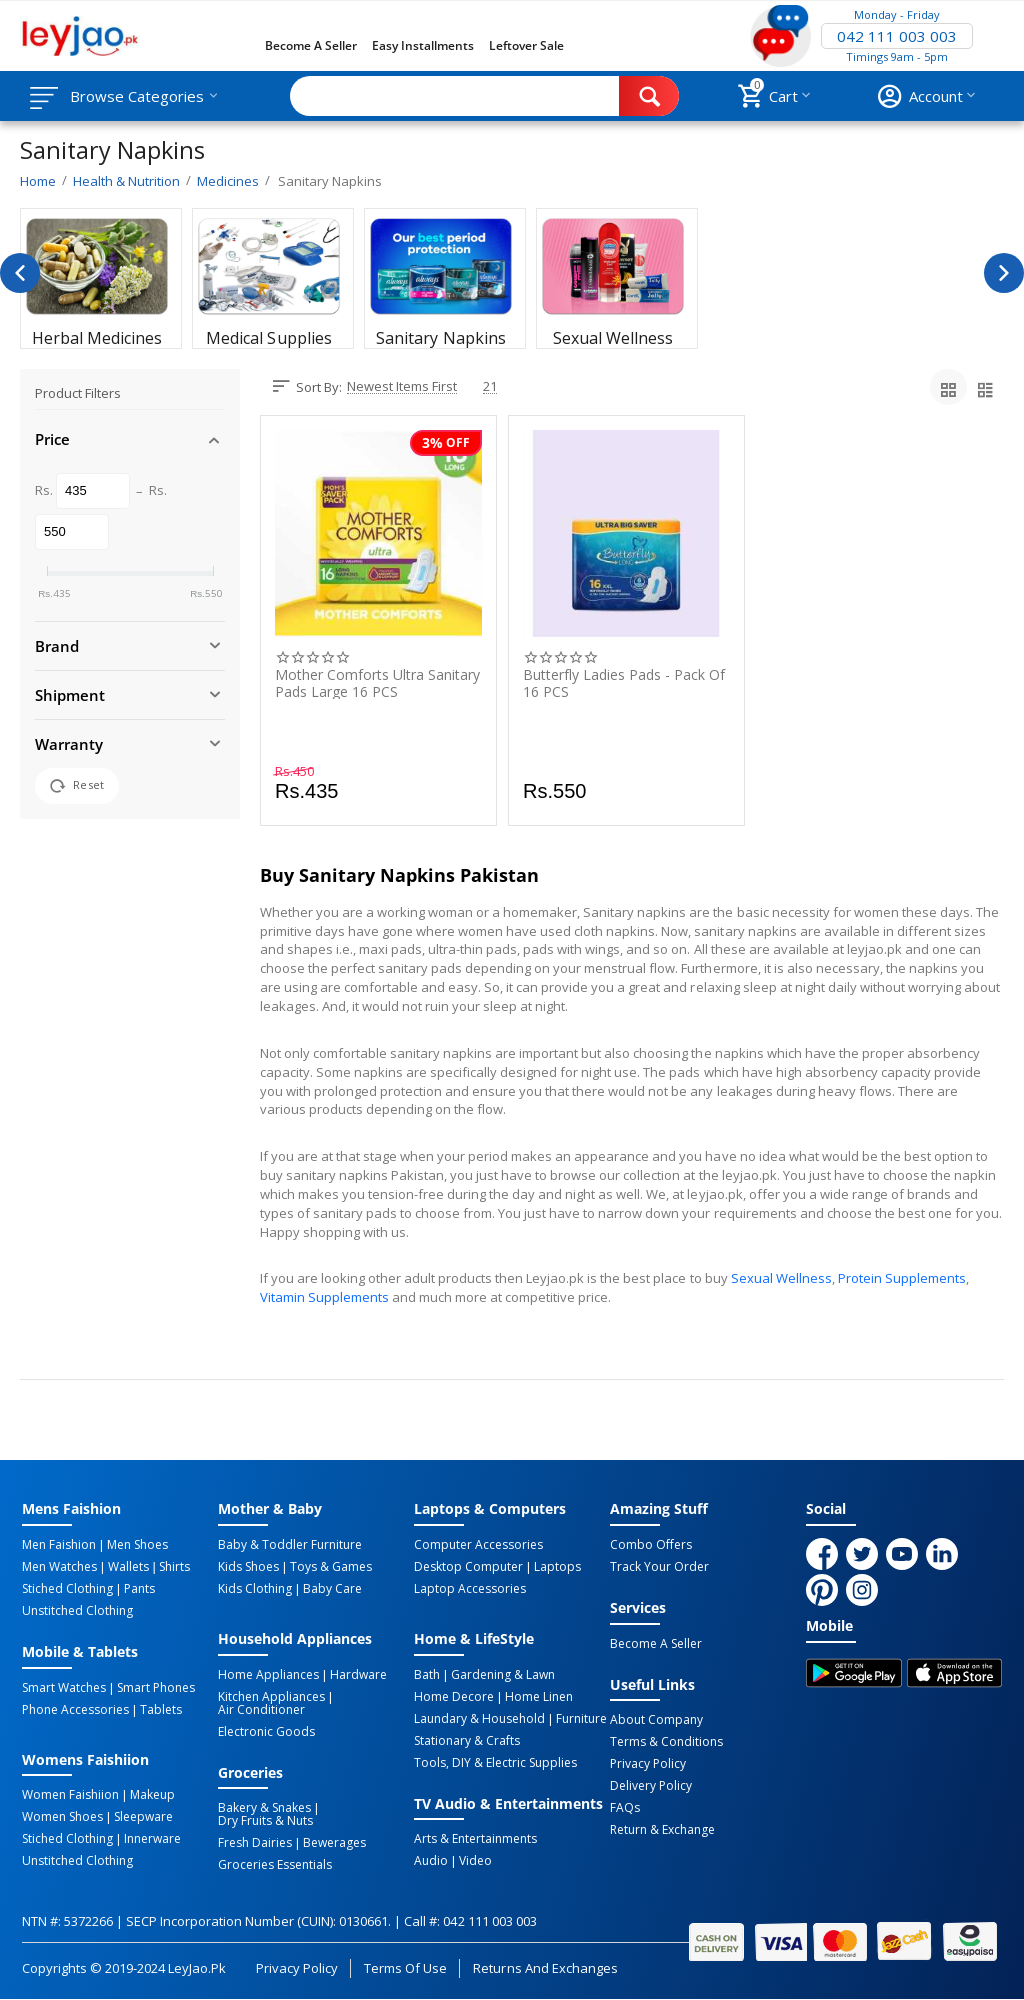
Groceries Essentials (275, 1865)
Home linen (539, 1697)
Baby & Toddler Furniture (290, 1545)
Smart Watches (64, 1688)
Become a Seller (311, 45)
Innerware (152, 1839)
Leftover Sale (526, 45)
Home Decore (454, 1697)
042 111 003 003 (897, 36)
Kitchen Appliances (271, 1697)
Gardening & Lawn (503, 1675)
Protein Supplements (902, 1278)
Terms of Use (405, 1968)
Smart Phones (156, 1688)
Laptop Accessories (470, 1589)
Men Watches (59, 1567)
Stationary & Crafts (467, 1741)
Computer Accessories (478, 1545)
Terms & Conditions (666, 1742)
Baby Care (332, 1589)
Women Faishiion (70, 1795)
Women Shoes (62, 1817)
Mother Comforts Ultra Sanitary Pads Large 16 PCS (377, 683)
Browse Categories (137, 96)
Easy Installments (423, 45)
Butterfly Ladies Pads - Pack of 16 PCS (624, 683)
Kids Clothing (255, 1589)
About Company (656, 1720)
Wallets (128, 1567)
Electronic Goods (266, 1732)
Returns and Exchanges (545, 1968)
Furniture (581, 1719)
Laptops (557, 1567)
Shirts (174, 1567)
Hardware (358, 1675)
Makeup (152, 1795)
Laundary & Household (479, 1719)
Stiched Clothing (67, 1589)
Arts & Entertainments (475, 1839)
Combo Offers (651, 1545)
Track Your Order (659, 1567)
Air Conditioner (261, 1710)
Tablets (161, 1710)
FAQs (625, 1808)
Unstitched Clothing (77, 1611)
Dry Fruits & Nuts (265, 1821)
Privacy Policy (648, 1764)
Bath (427, 1675)
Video (475, 1861)
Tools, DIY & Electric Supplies (495, 1763)
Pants (139, 1589)
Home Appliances (268, 1675)
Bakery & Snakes (264, 1808)
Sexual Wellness (781, 1278)
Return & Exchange (662, 1830)
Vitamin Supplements (324, 1297)
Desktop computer (468, 1567)
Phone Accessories (75, 1710)
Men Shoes (137, 1545)
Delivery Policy (651, 1786)
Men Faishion (59, 1545)
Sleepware (143, 1817)
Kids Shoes (248, 1567)
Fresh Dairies (255, 1843)
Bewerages (334, 1843)
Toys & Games (331, 1567)
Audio (431, 1861)
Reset (77, 786)
